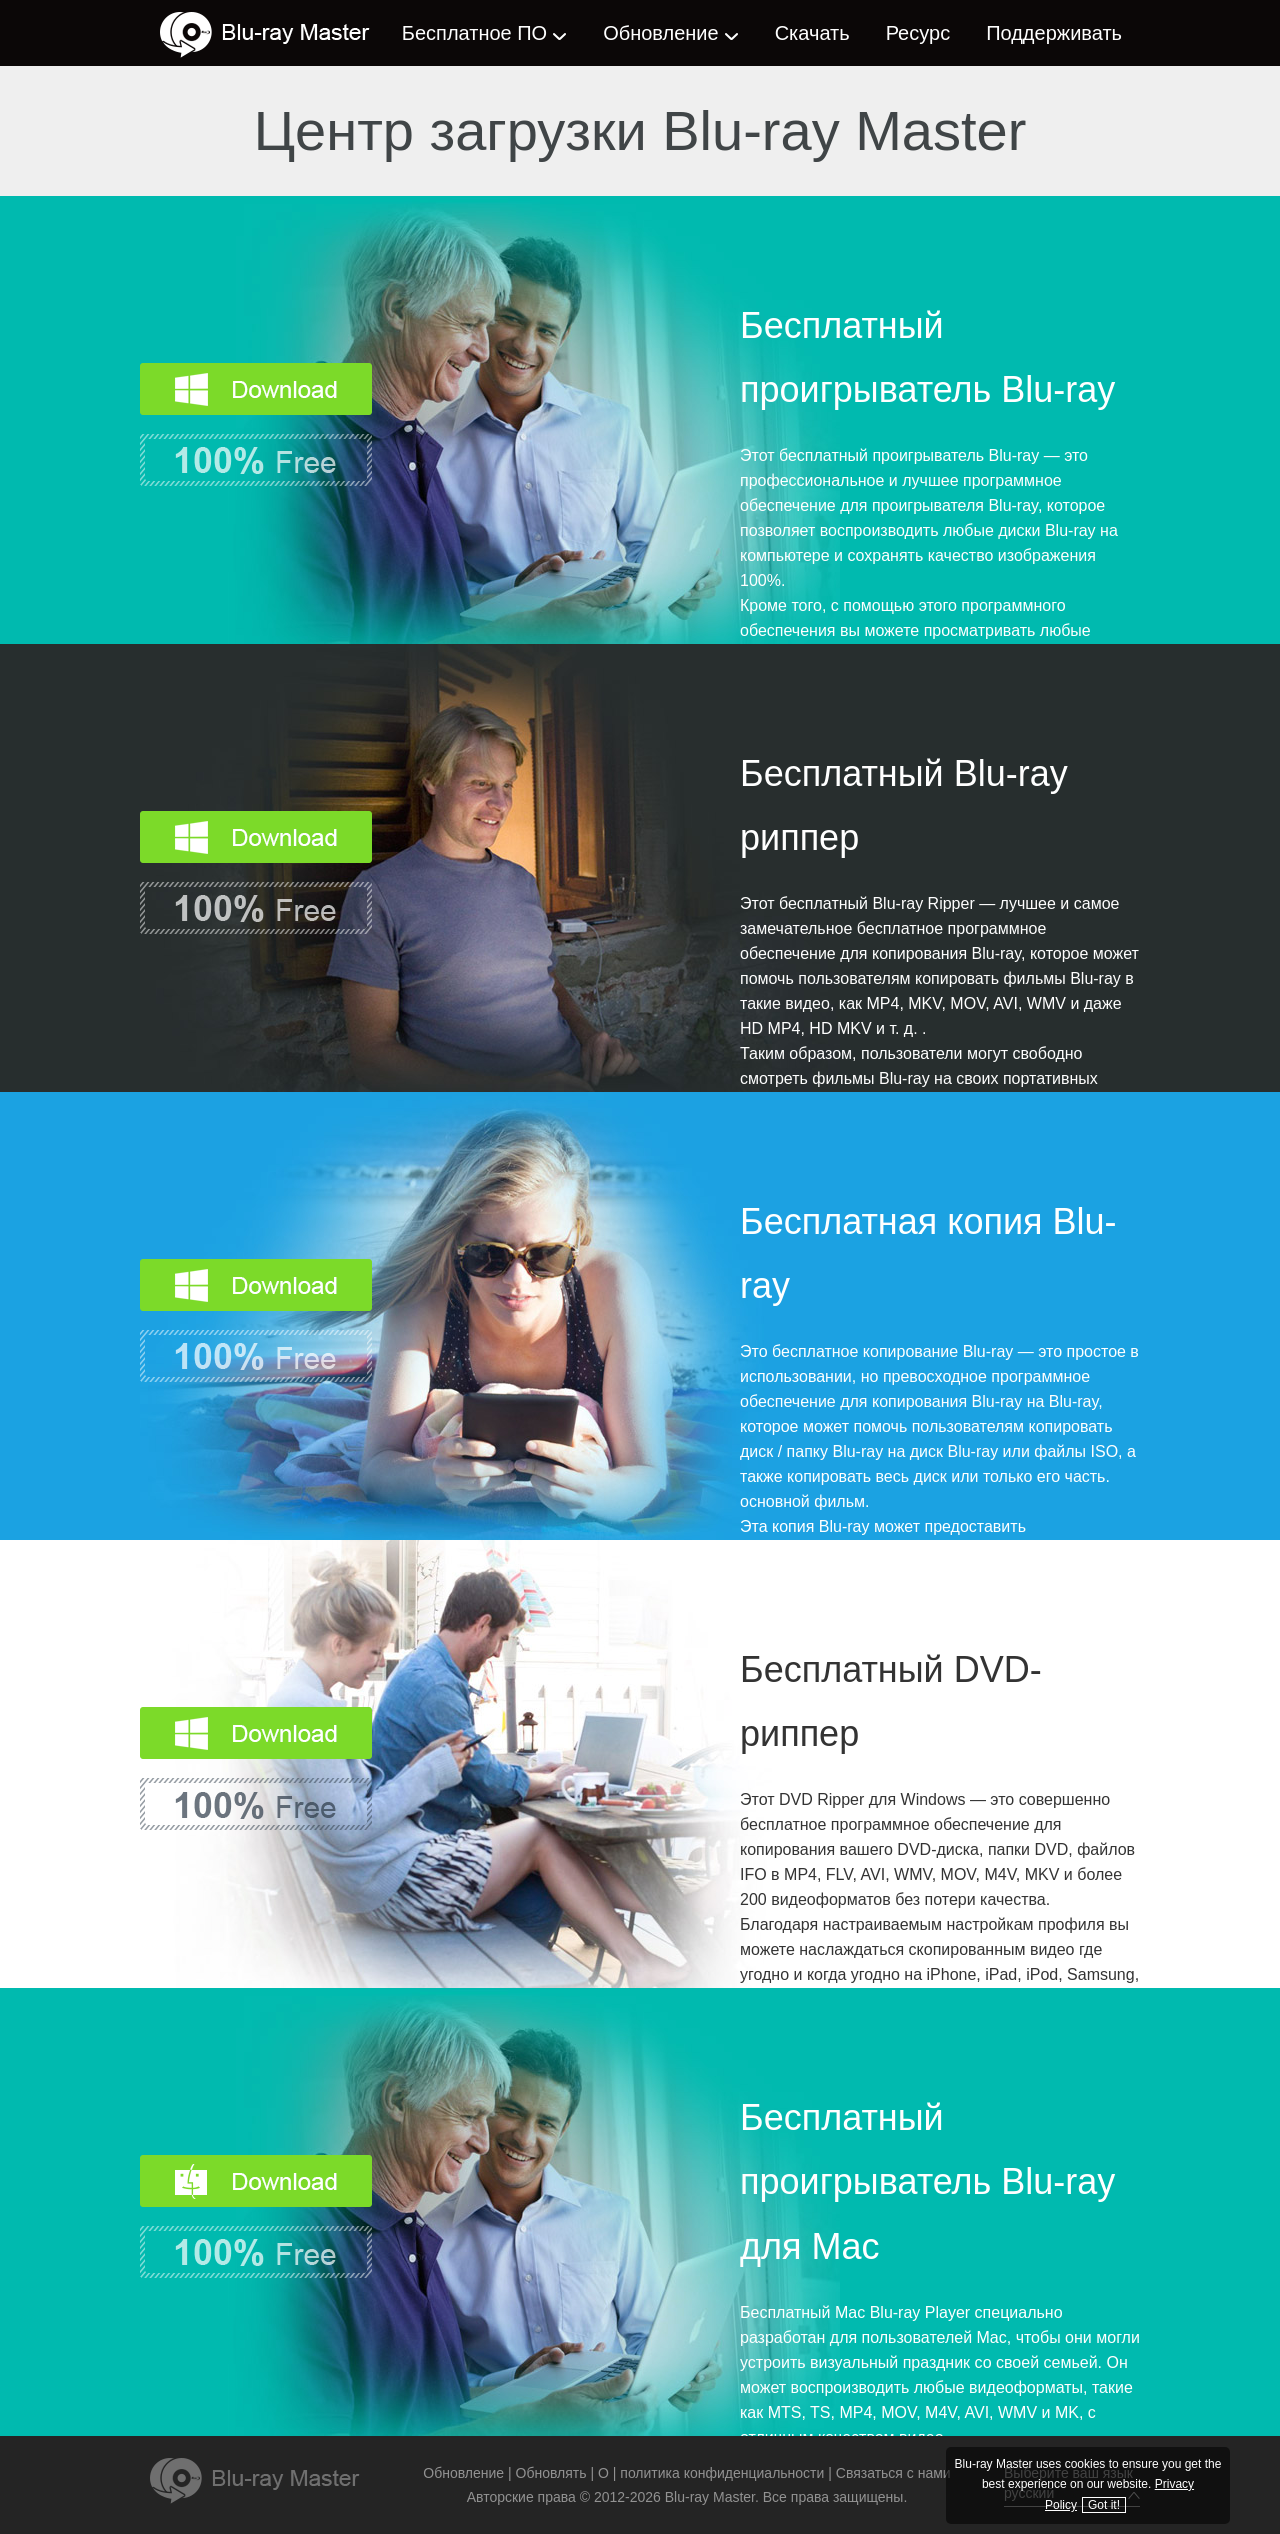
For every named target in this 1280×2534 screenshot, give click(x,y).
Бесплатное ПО (474, 33)
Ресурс (918, 33)
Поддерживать (1054, 33)
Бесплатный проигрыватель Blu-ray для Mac (927, 2182)
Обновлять (551, 2473)
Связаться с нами (893, 2473)
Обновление (660, 33)
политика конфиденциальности (722, 2473)
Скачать (812, 33)
